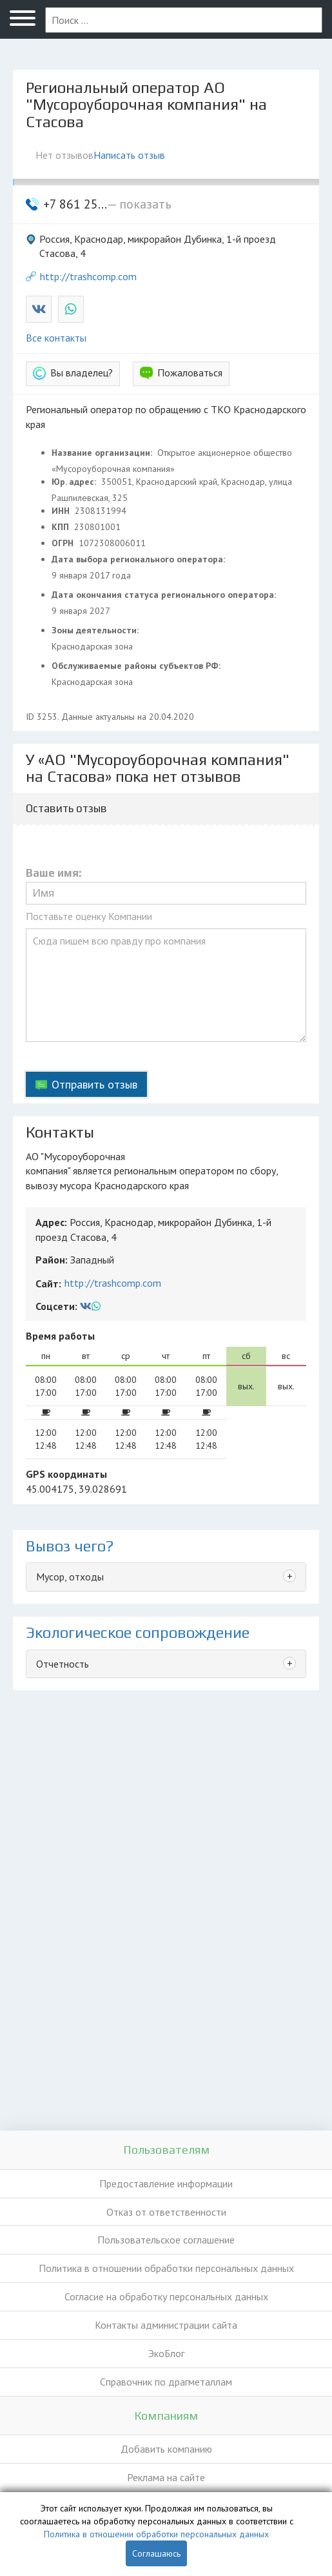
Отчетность (62, 1663)
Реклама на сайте (166, 2477)
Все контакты (56, 337)
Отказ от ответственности (166, 2211)
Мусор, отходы (70, 1576)
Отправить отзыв (94, 1084)
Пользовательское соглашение (166, 2239)
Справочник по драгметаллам (166, 2381)
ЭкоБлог (166, 2353)
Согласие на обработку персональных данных (166, 2296)
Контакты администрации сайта (166, 2324)
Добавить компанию (166, 2448)
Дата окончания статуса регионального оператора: (165, 594)
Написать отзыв (129, 154)
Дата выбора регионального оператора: (140, 559)
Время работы (60, 1335)
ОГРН (64, 543)
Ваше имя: (53, 873)
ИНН (62, 510)
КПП (62, 527)
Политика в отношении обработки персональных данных (166, 2268)
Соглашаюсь (156, 2553)
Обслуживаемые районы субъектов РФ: (137, 665)
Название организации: (103, 452)
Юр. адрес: (75, 481)
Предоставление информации (166, 2183)
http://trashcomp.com (88, 276)
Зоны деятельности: (96, 630)
